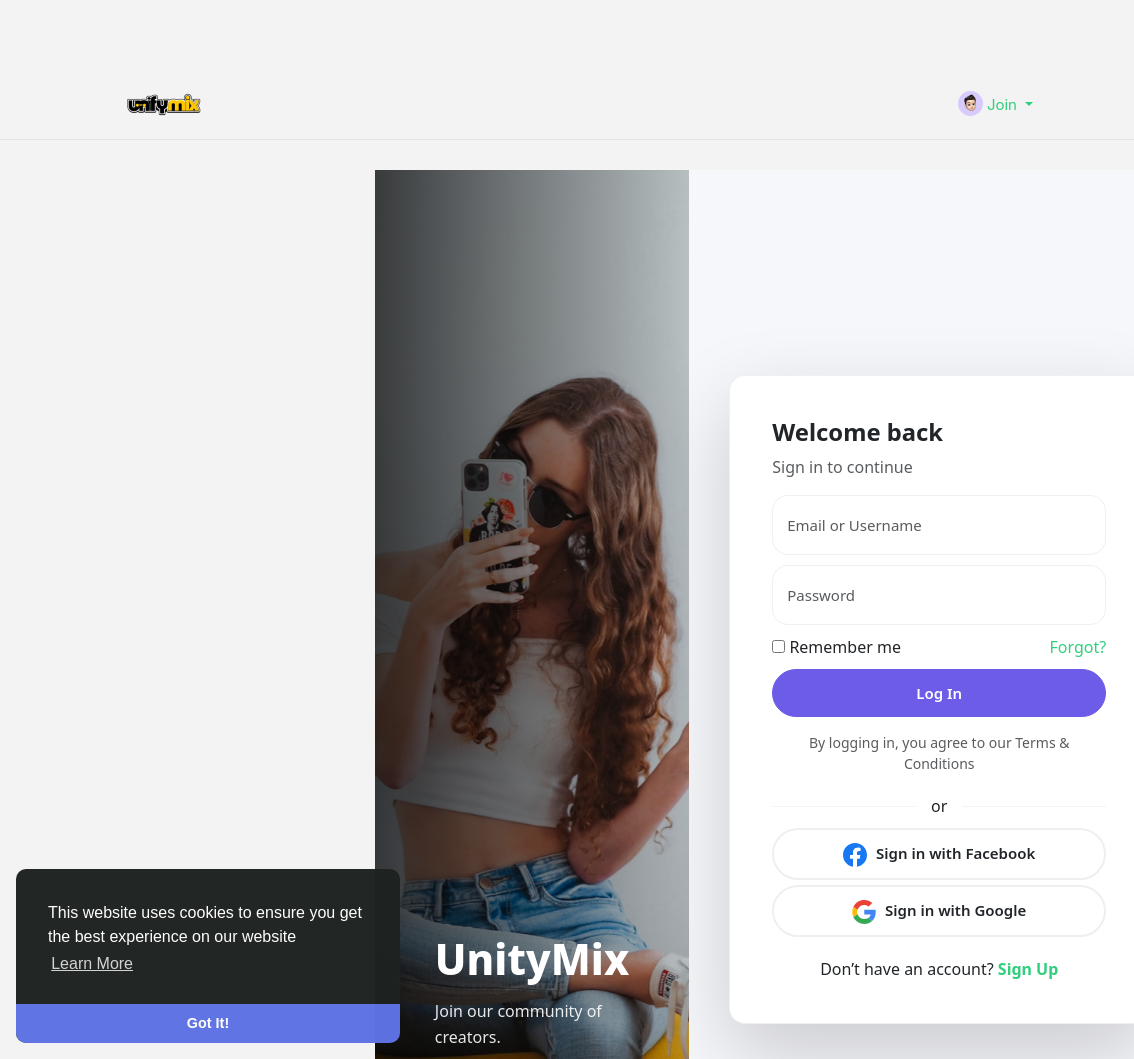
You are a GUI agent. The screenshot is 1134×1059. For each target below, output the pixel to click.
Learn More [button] (92, 963)
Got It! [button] (208, 1023)
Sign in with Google (939, 911)
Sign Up (1028, 969)
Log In (939, 693)
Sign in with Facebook (939, 854)
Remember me (836, 647)
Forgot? (1078, 647)
